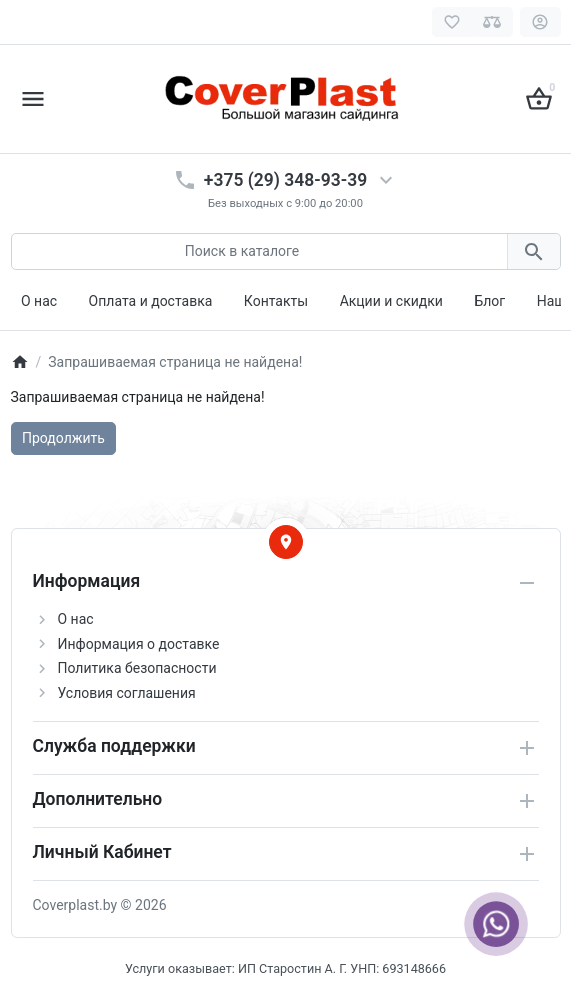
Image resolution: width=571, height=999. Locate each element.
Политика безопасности (137, 668)
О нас (39, 301)
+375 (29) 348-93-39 (285, 180)
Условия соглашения (127, 693)
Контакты (276, 301)
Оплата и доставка (151, 301)
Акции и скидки (391, 301)
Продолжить (63, 438)
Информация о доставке (139, 644)
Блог (489, 301)
